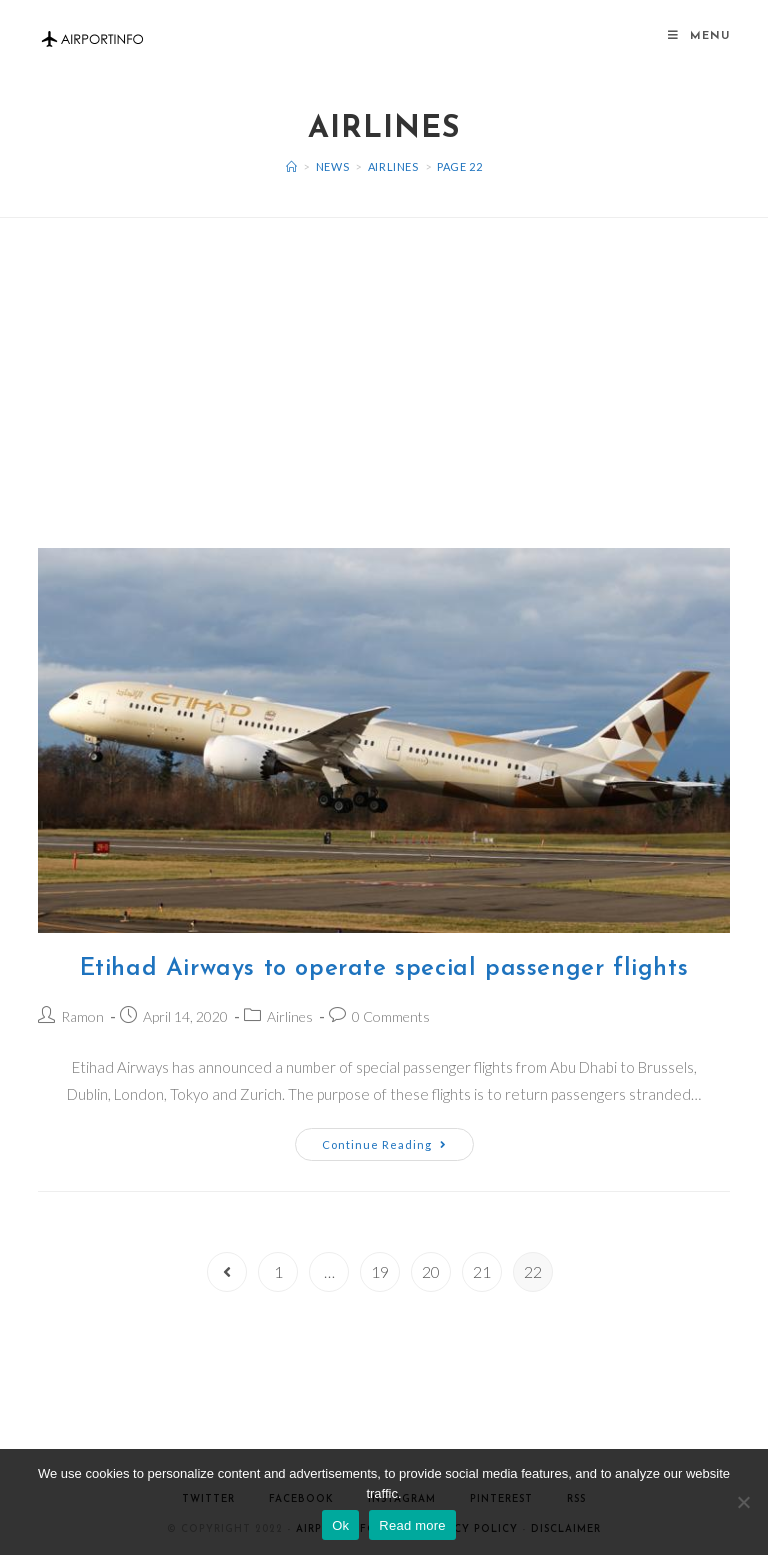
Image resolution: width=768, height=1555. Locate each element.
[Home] (292, 166)
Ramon (82, 1016)
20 (431, 1271)
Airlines (290, 1016)
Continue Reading (384, 1144)
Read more (412, 1525)
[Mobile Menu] (699, 36)
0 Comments (391, 1016)
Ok (340, 1525)
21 (482, 1271)
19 (380, 1271)
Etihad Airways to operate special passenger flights (384, 969)
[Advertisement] (384, 358)
